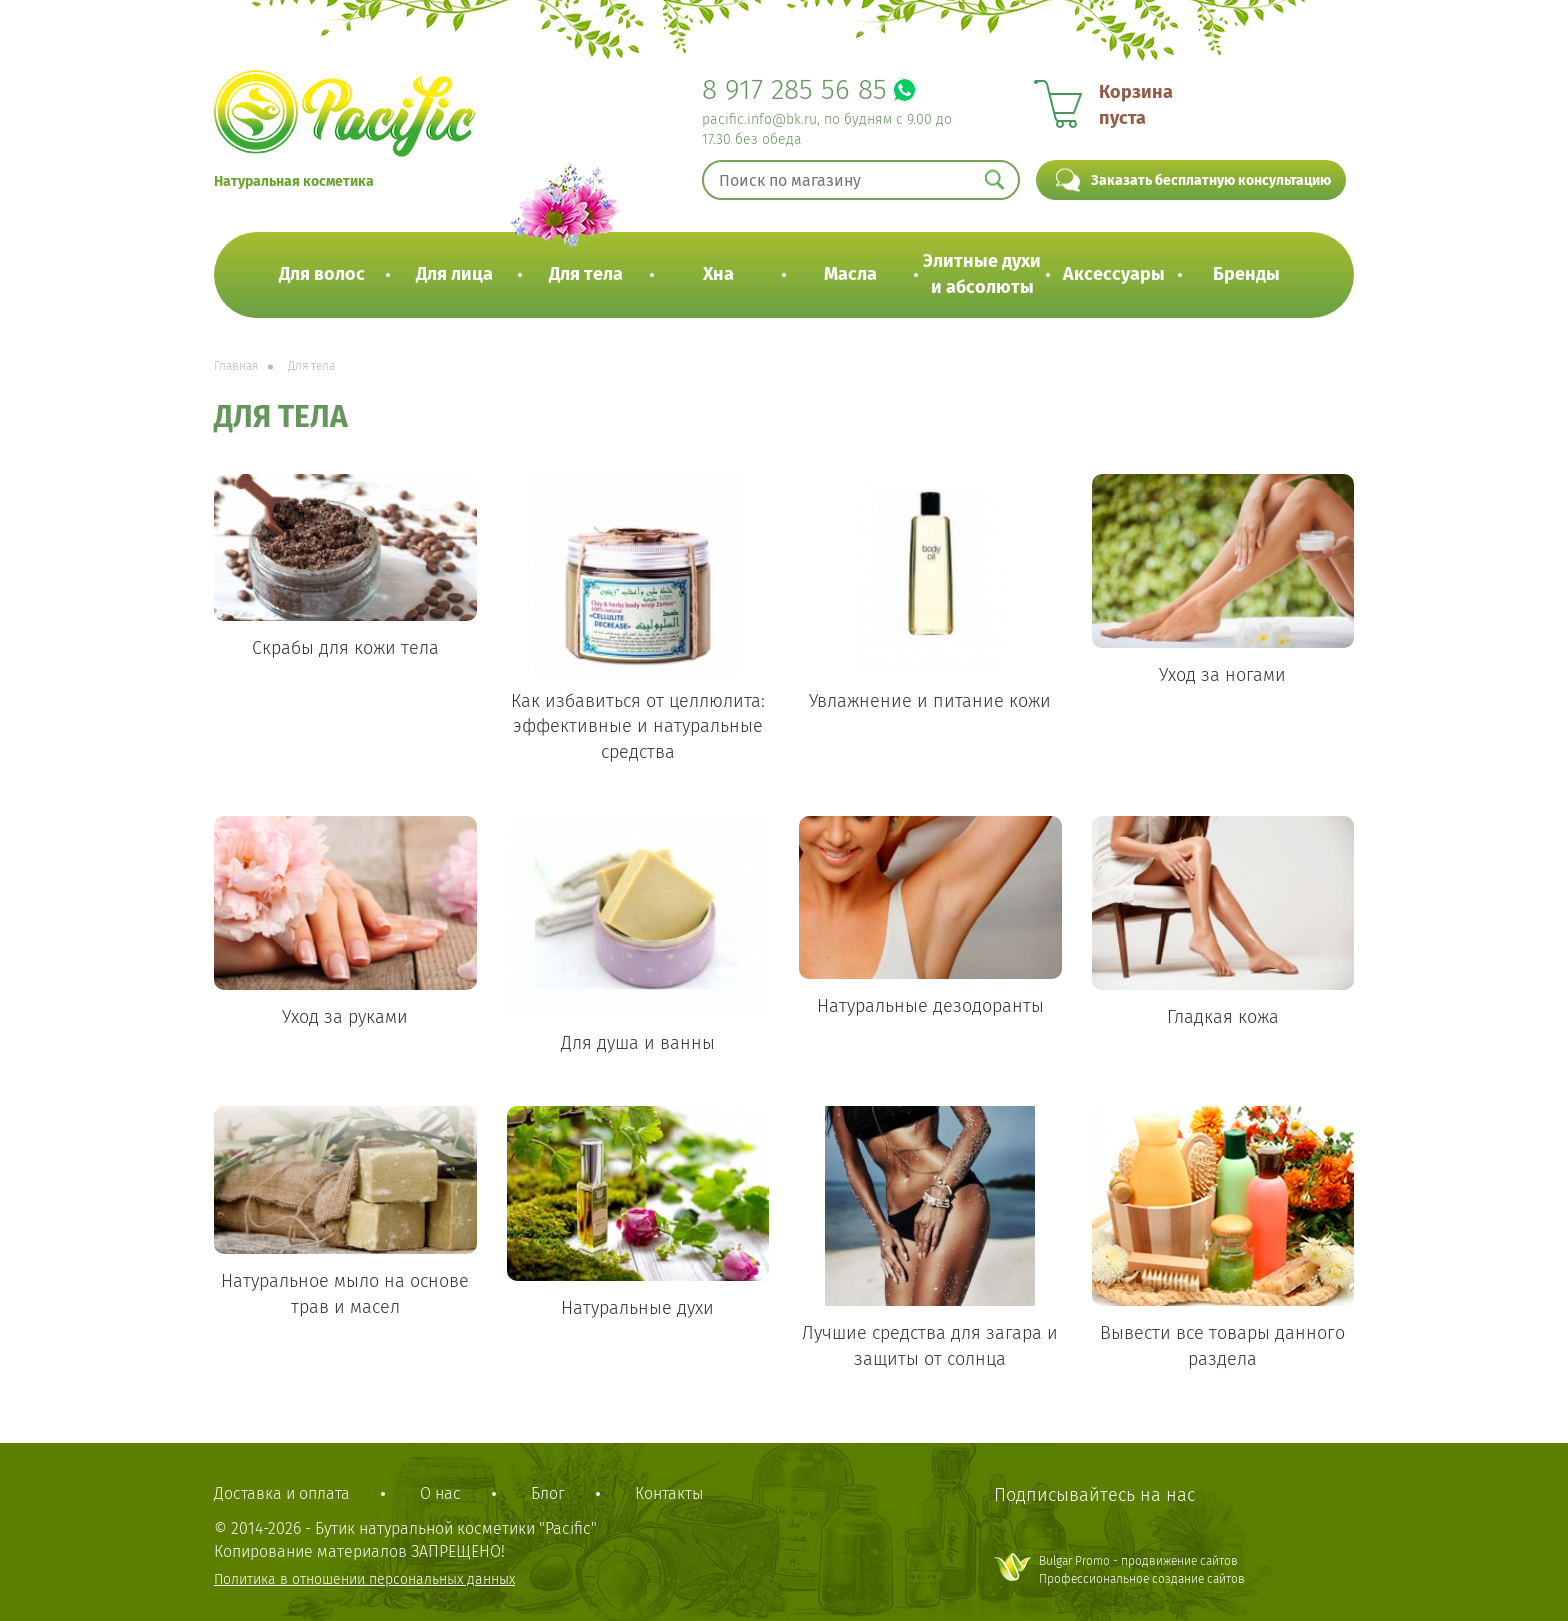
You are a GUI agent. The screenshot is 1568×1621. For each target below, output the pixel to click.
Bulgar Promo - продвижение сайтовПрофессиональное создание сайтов (1142, 1569)
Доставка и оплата (282, 1493)
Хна (718, 274)
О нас (440, 1493)
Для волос (322, 274)
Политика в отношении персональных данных (364, 1579)
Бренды (1246, 274)
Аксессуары (1114, 274)
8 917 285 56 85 (794, 89)
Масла (850, 274)
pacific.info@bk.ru (759, 119)
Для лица (454, 274)
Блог (548, 1493)
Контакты (669, 1493)
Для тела (586, 274)
